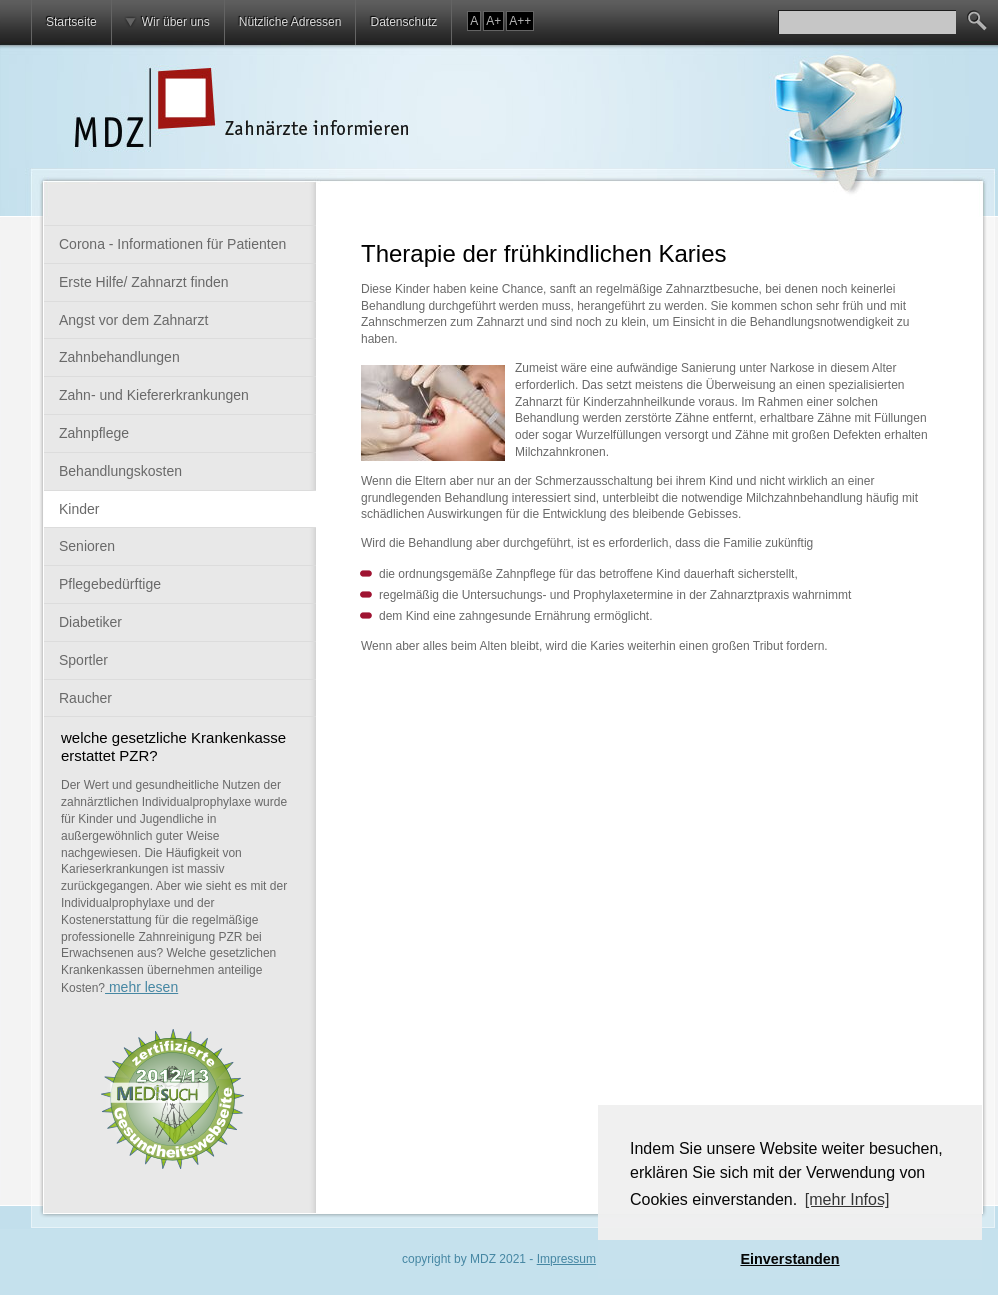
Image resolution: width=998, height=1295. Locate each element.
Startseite (71, 22)
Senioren (87, 546)
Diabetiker (90, 622)
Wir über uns (176, 22)
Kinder (79, 509)
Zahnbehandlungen (119, 357)
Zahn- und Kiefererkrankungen (154, 395)
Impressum (566, 1259)
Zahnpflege (94, 433)
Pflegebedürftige (110, 584)
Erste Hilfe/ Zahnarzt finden (144, 282)
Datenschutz (403, 22)
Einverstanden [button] (789, 1259)
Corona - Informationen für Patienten (172, 244)
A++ (520, 21)
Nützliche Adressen (290, 22)
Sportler (83, 660)
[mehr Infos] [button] (847, 1199)
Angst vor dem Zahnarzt (133, 320)
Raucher (85, 698)
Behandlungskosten (120, 471)
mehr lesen (141, 987)
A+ (493, 21)
